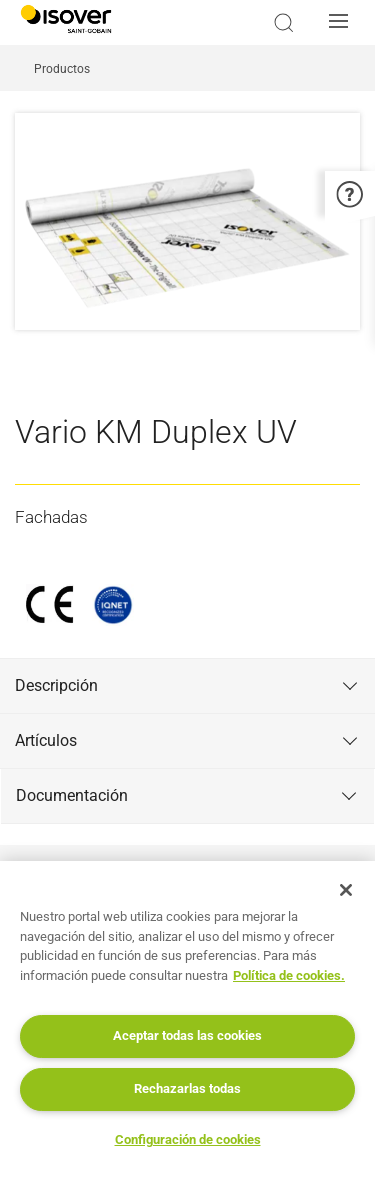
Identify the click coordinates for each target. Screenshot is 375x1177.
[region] (187, 1019)
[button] (344, 23)
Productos (62, 69)
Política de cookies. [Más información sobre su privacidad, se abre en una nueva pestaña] (289, 975)
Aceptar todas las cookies (187, 1035)
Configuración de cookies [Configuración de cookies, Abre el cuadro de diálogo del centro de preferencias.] (188, 1139)
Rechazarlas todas (187, 1088)
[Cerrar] (346, 890)
